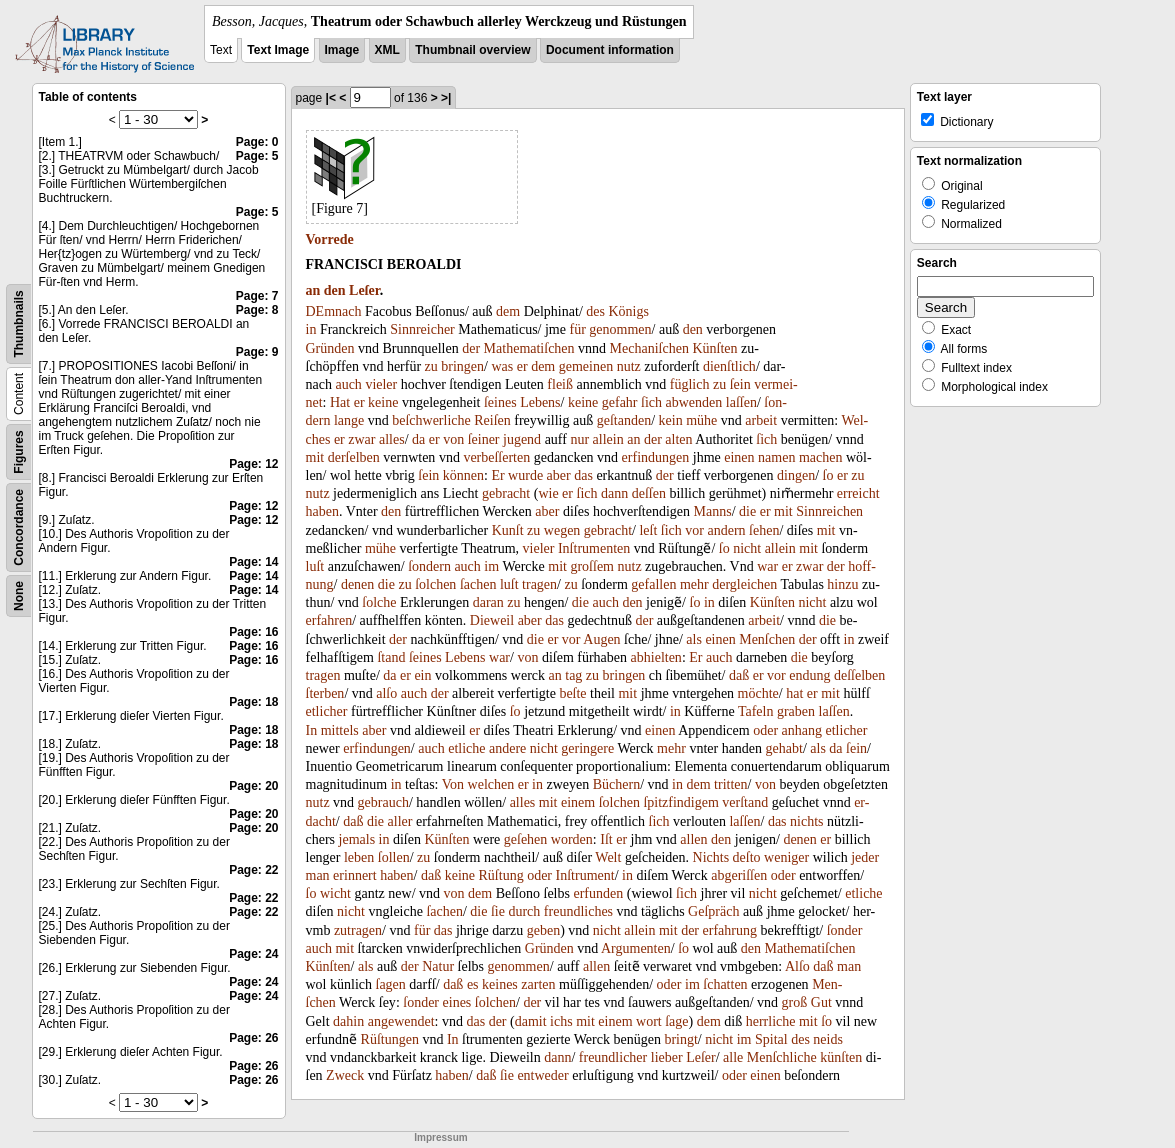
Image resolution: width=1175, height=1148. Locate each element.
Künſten (714, 348)
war (767, 566)
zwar (361, 439)
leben (359, 857)
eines (457, 1002)
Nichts (711, 857)
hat (794, 693)
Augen (601, 639)
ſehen (764, 530)
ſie (498, 911)
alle (733, 1057)
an (313, 290)
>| (446, 98)
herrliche (771, 1021)
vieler (381, 384)
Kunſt (508, 530)
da (418, 439)
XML (387, 50)
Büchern (616, 784)
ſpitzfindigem (680, 802)
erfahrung (730, 930)
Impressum (440, 1137)
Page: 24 (253, 954)
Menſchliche (782, 1057)
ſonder (845, 930)
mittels (340, 730)
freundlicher (613, 1057)
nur (579, 439)
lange (349, 420)
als (694, 639)
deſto (747, 857)
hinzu (842, 584)
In (312, 730)
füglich (690, 384)
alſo (386, 693)
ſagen (391, 984)
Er (497, 475)
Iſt (606, 839)
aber (559, 475)
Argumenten (636, 948)
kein (671, 420)
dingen (796, 475)
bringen (462, 366)
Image (342, 50)
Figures (19, 451)
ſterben (325, 693)
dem (508, 311)
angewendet (401, 1021)
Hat (340, 402)
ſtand (391, 657)
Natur (438, 966)
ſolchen (435, 584)
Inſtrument (585, 875)
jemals (357, 839)
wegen (562, 530)
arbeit (761, 420)
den (335, 290)
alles (392, 439)
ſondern (429, 566)
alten (678, 439)
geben (543, 930)
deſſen (649, 493)
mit (315, 457)
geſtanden (624, 420)
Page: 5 (257, 156)
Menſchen (767, 639)
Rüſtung (501, 875)
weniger (786, 857)
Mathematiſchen (529, 348)
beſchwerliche (431, 420)
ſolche (379, 602)
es (473, 984)
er (522, 366)
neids (828, 1039)
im (491, 566)
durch (524, 911)
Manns (713, 511)
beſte (572, 693)
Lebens (540, 402)
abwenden (694, 402)
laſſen (741, 402)
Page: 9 (257, 352)
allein (608, 439)
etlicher (327, 711)
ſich (651, 402)
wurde (525, 475)
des (595, 311)
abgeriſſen (739, 875)
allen (693, 839)
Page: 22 (253, 870)
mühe (701, 420)
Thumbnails (19, 323)
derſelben (354, 457)
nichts (806, 821)
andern (727, 530)
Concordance (19, 527)
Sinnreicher (422, 329)
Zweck (345, 1075)
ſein (740, 384)
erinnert (355, 875)
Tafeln (756, 711)
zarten (538, 984)
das (583, 475)
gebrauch (383, 802)
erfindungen (656, 457)
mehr (694, 584)
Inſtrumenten (594, 548)
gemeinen (586, 366)
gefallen (653, 584)
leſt (648, 530)
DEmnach (334, 311)
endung (809, 675)
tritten (730, 784)
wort (649, 1021)
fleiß (560, 384)
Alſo (797, 966)
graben (796, 711)
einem (578, 802)
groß (795, 1002)
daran (488, 602)
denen (357, 584)
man (318, 875)
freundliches (578, 911)
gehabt (784, 748)
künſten (841, 1057)
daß (739, 675)
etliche (466, 748)
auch (348, 384)
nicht (747, 548)
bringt (680, 1039)
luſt (315, 566)
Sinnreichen (829, 511)
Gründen (330, 348)
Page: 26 (253, 1038)
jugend (522, 439)
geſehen (526, 839)
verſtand (745, 802)
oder (765, 730)
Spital (771, 1039)
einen (739, 457)
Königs (628, 311)
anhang (802, 730)
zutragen (358, 930)
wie (548, 493)
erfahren (329, 620)
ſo (828, 475)
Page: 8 (257, 310)
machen (821, 457)
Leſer (364, 290)
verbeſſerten (496, 457)
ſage (676, 1021)
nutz (629, 366)
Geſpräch (713, 911)
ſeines (500, 402)
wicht (335, 893)
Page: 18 (253, 702)
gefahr (620, 402)
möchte (758, 693)
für (577, 329)
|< (331, 98)
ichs (561, 1021)
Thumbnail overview (472, 50)
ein (422, 675)
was (502, 366)
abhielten (656, 657)
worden (572, 839)
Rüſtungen (390, 1039)
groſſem (592, 566)
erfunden (598, 893)
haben (322, 511)
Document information (610, 50)
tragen (539, 584)
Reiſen (492, 420)
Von (453, 784)
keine (383, 402)
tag (573, 675)
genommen (620, 329)
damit (531, 1021)
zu (431, 366)
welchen (491, 784)
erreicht (858, 493)
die (747, 511)
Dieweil (492, 620)
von (453, 439)
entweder (542, 1075)
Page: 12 (253, 464)
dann (614, 493)
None (19, 596)
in (311, 329)
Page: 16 (253, 632)
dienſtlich (729, 366)
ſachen (478, 584)
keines (500, 984)
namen (776, 457)
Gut (821, 1002)
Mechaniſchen (649, 348)
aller (400, 821)
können (463, 475)
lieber (667, 1057)
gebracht (506, 493)
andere (507, 748)
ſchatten (725, 984)
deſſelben (859, 675)
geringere (587, 748)
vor (694, 530)
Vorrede (330, 239)
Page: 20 (253, 786)
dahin (348, 1021)
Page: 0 (257, 142)
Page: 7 (257, 296)
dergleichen (744, 584)
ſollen (394, 857)
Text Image (278, 50)
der (471, 348)
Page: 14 (253, 562)
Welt (608, 857)
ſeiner (484, 439)
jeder (865, 857)
